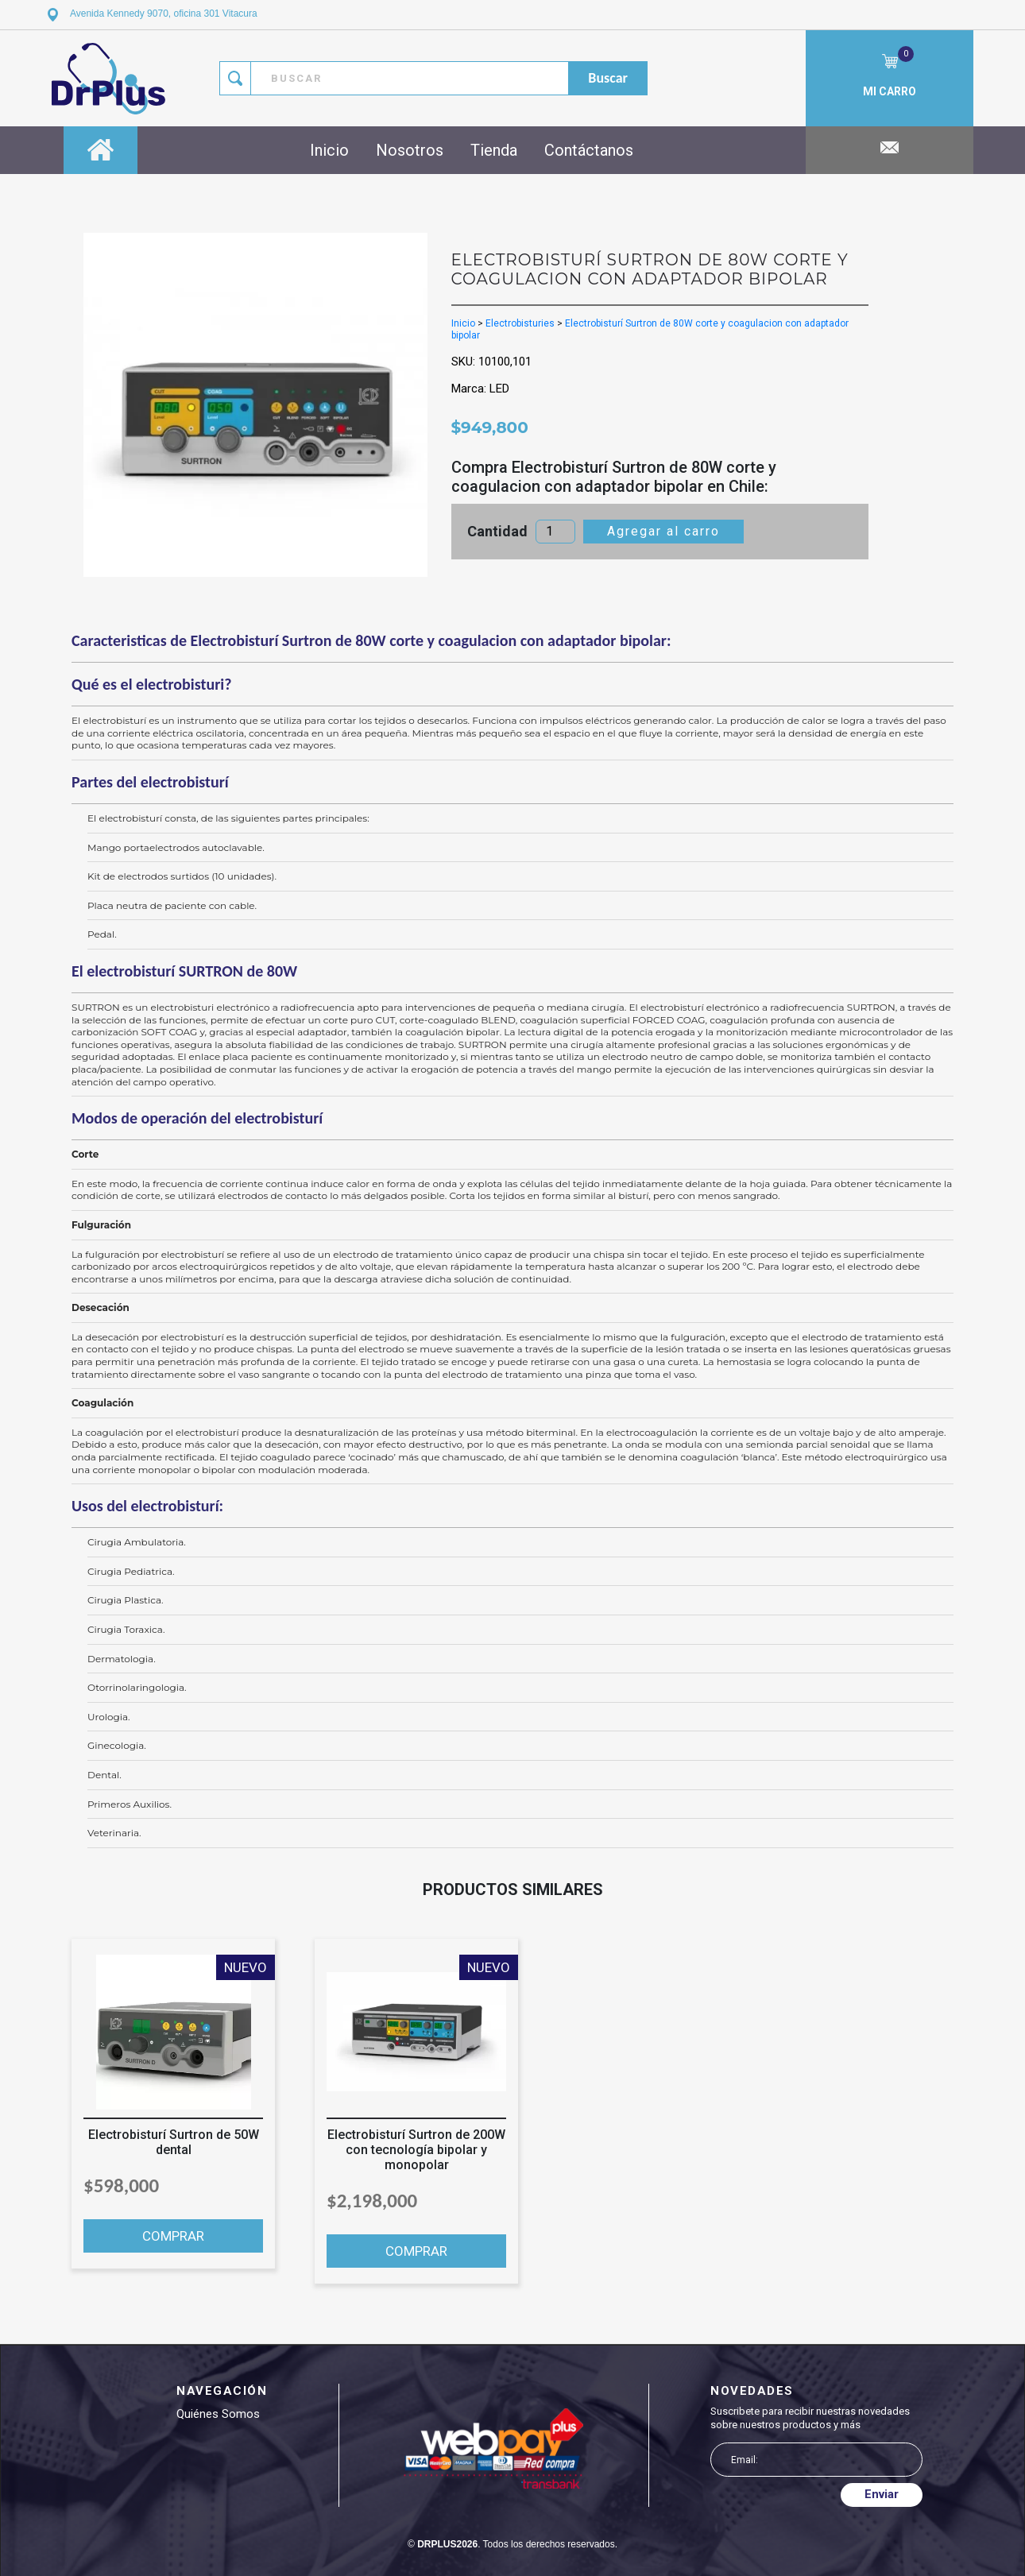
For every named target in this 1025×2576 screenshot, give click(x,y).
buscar (608, 78)
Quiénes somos (218, 2414)
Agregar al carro (663, 531)
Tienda (493, 150)
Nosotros (409, 150)
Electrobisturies (520, 323)
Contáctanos (588, 150)
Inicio (329, 150)
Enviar (881, 2494)
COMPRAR (173, 2236)
